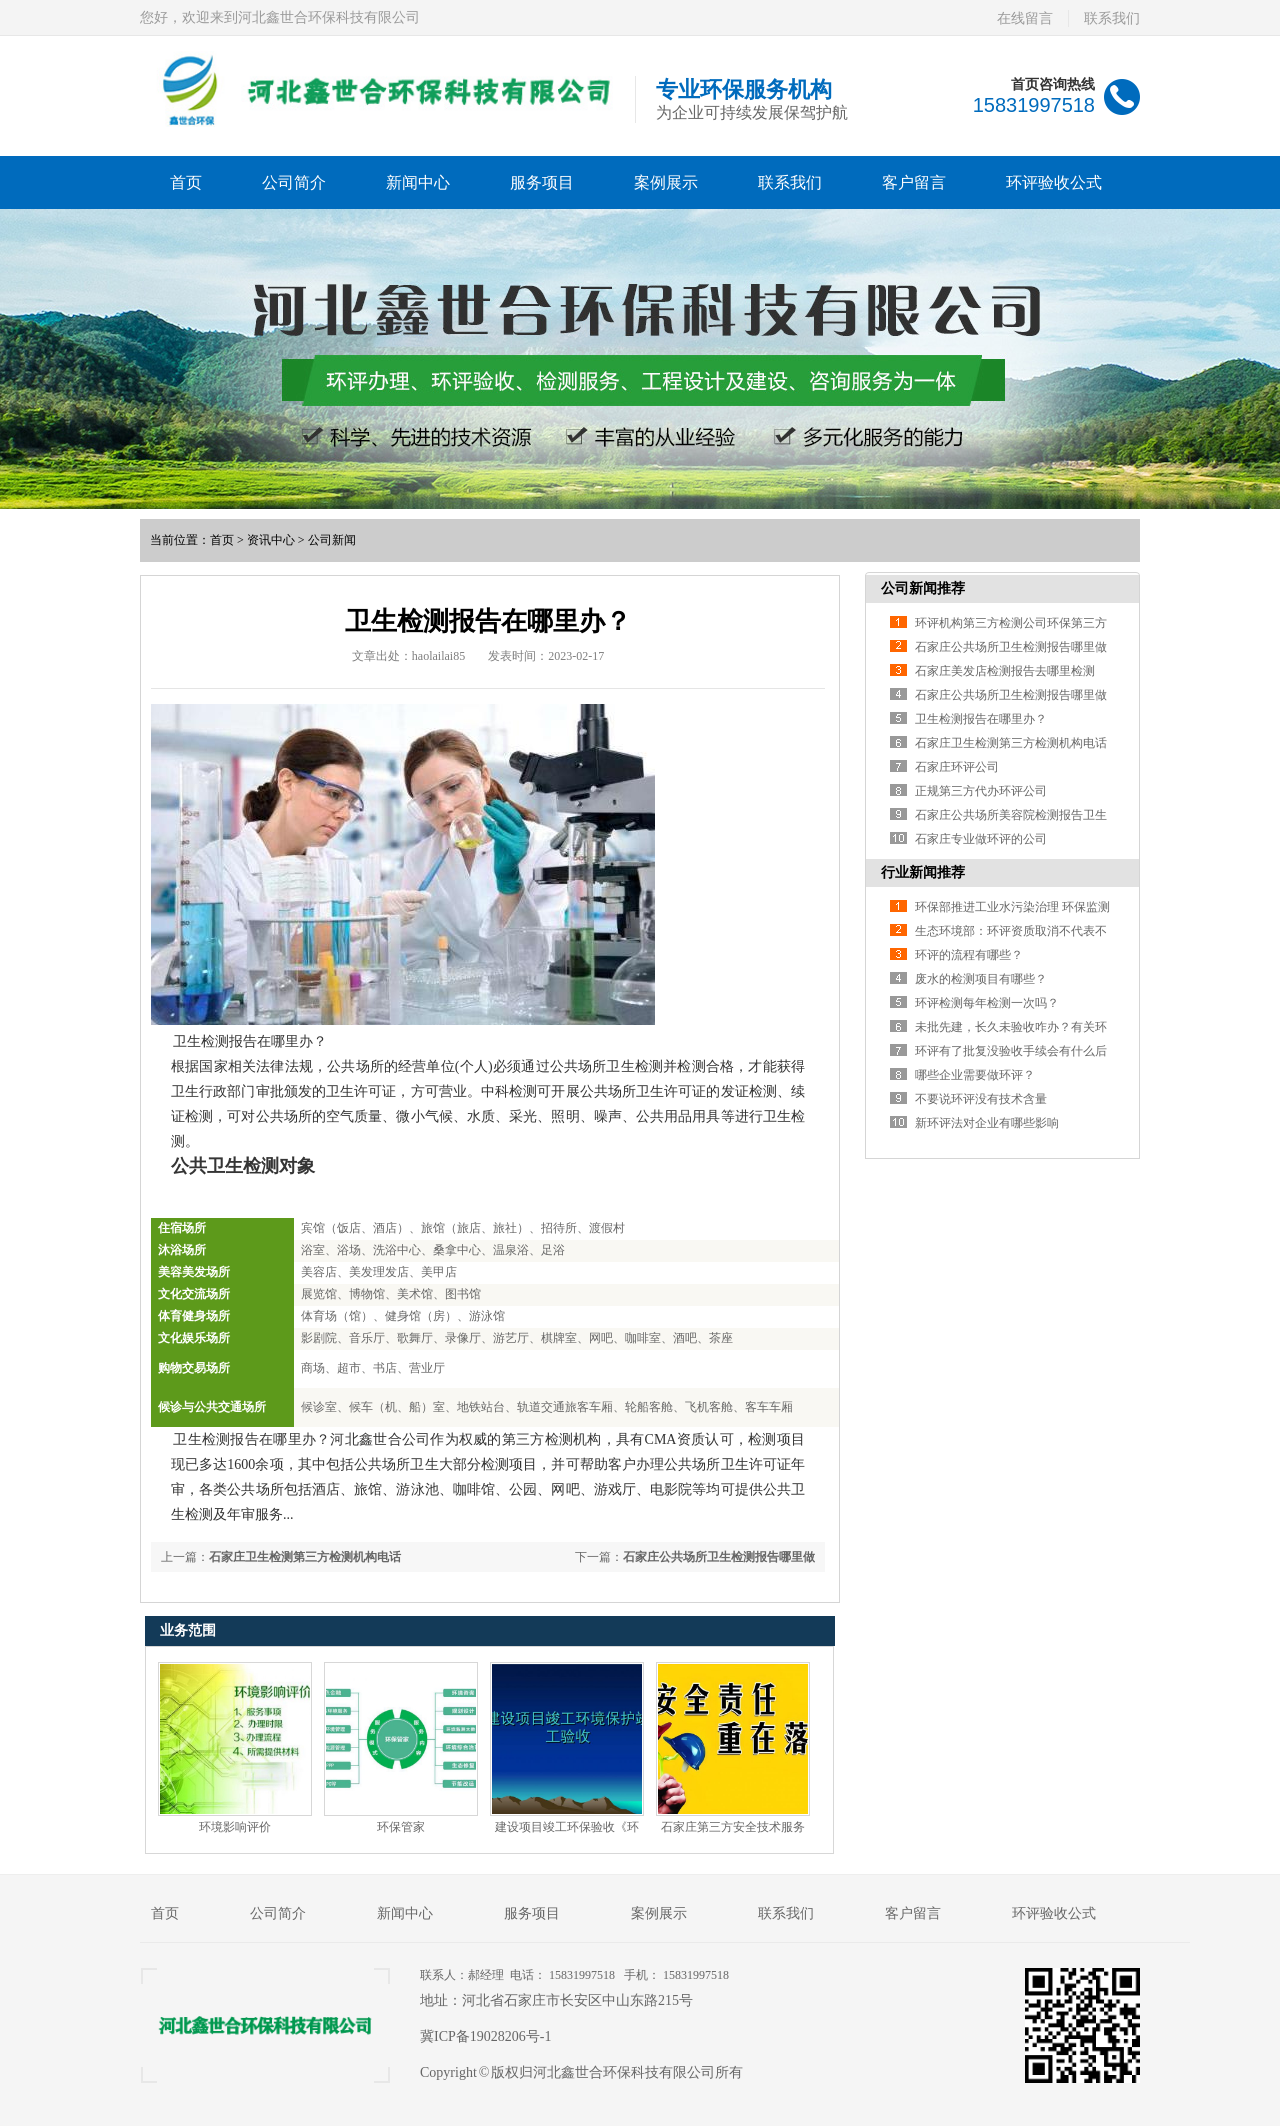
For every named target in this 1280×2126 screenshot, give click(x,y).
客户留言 (914, 182)
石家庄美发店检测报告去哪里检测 (1005, 671)
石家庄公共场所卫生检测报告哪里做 (719, 1557)
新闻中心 (418, 182)
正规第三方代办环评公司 (981, 791)
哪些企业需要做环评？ (975, 1075)
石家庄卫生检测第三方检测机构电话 (305, 1557)
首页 (186, 182)
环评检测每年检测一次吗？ (987, 1003)
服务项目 (542, 182)
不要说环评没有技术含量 (981, 1099)
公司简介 (294, 182)
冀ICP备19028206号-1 (485, 2036)
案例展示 (666, 182)
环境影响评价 (235, 1827)
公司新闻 (332, 540)
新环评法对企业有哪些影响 (987, 1123)
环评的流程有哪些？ (969, 955)
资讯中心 (271, 540)
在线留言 (1025, 18)
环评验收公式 (1054, 182)
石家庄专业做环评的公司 (981, 839)
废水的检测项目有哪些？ (981, 979)
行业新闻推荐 (923, 872)
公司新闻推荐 (923, 588)
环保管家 (401, 1827)
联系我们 (1112, 18)
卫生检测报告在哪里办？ (981, 719)
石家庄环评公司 (957, 767)
